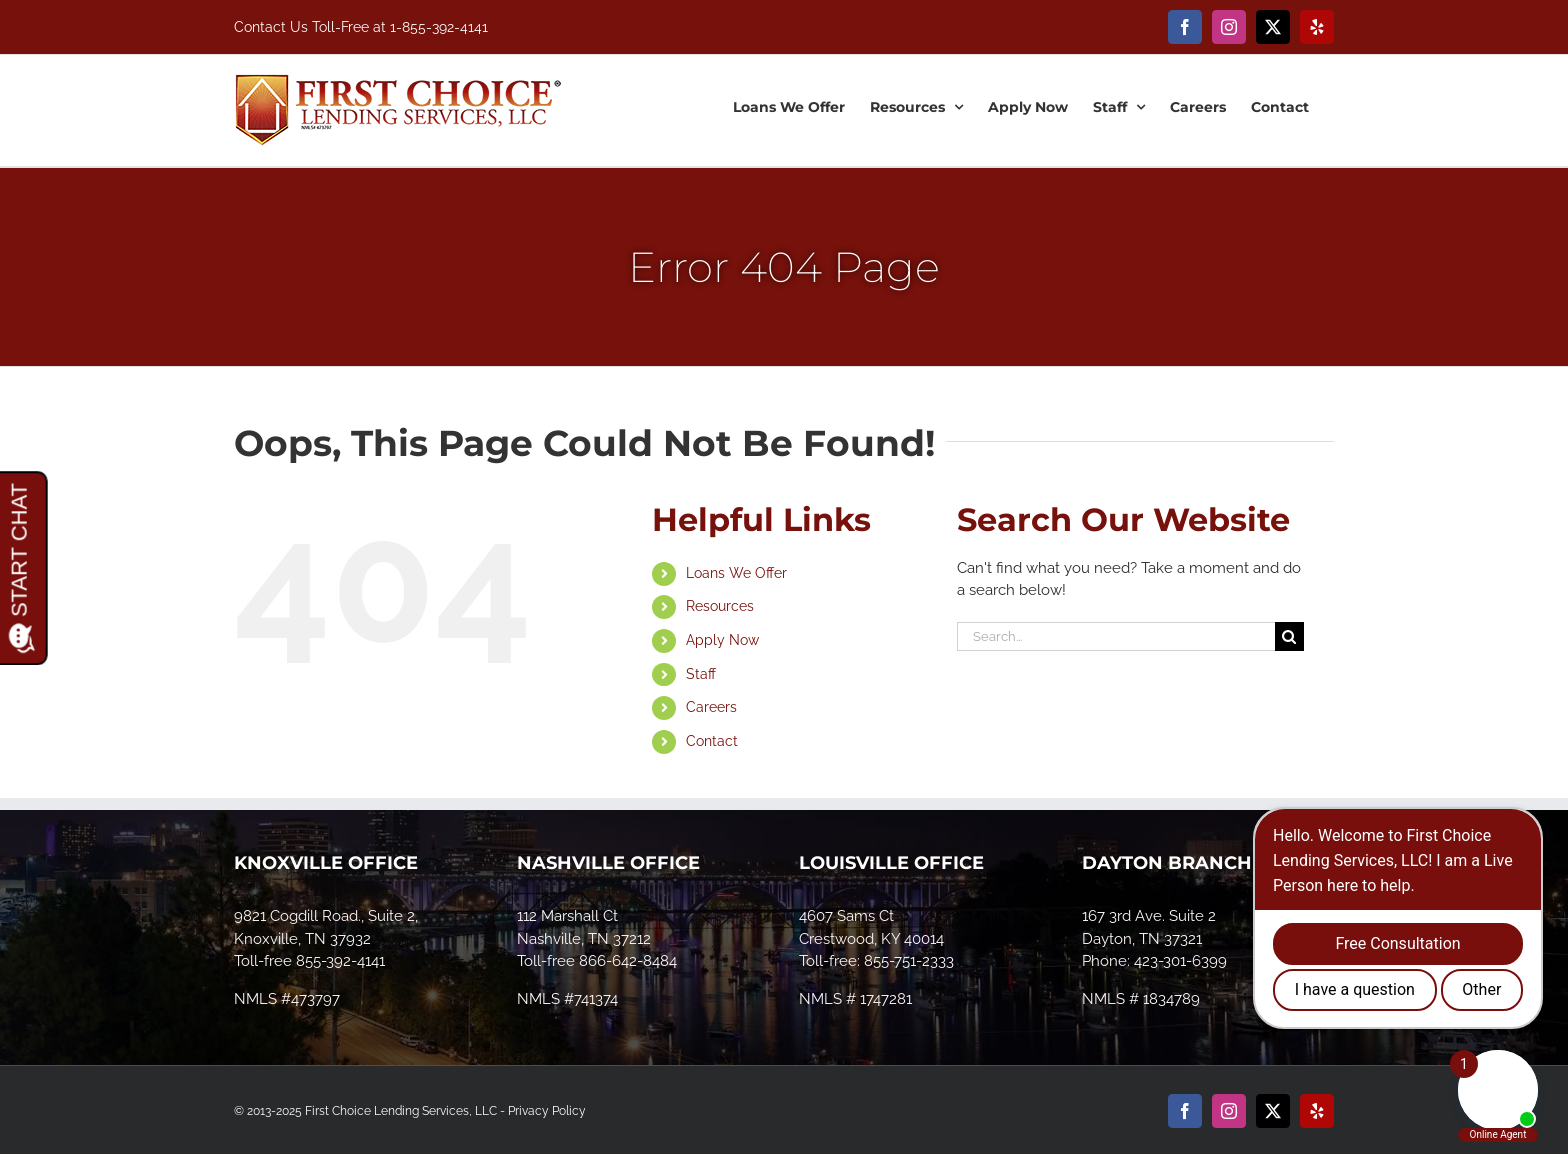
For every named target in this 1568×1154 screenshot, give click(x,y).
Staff (701, 674)
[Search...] (1116, 636)
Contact (712, 741)
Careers (711, 707)
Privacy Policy (547, 1111)
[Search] (1289, 636)
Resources (720, 606)
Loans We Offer (736, 573)
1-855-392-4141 (439, 27)
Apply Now (722, 640)
